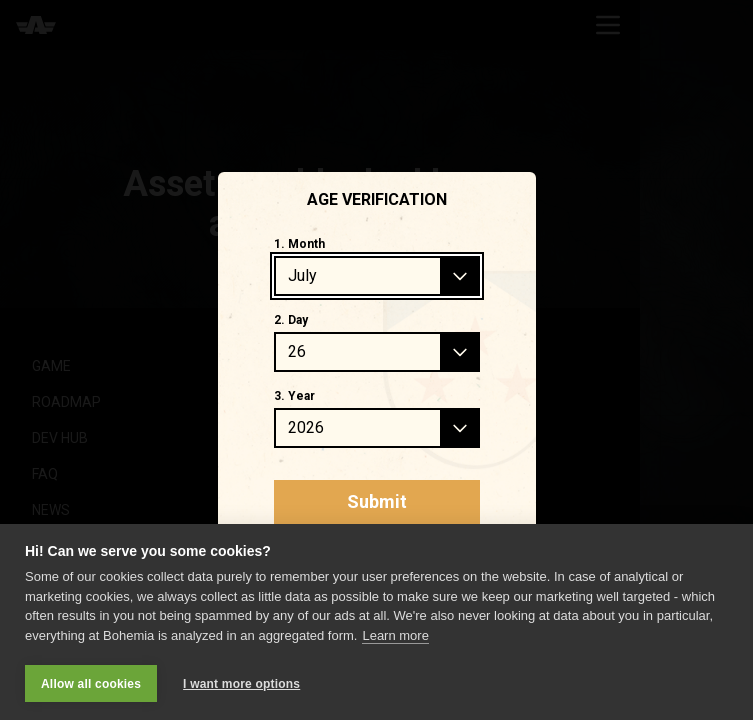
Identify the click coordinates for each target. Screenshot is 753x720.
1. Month (299, 244)
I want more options (241, 684)
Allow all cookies (91, 684)
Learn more (395, 635)
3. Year (294, 396)
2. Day (291, 320)
